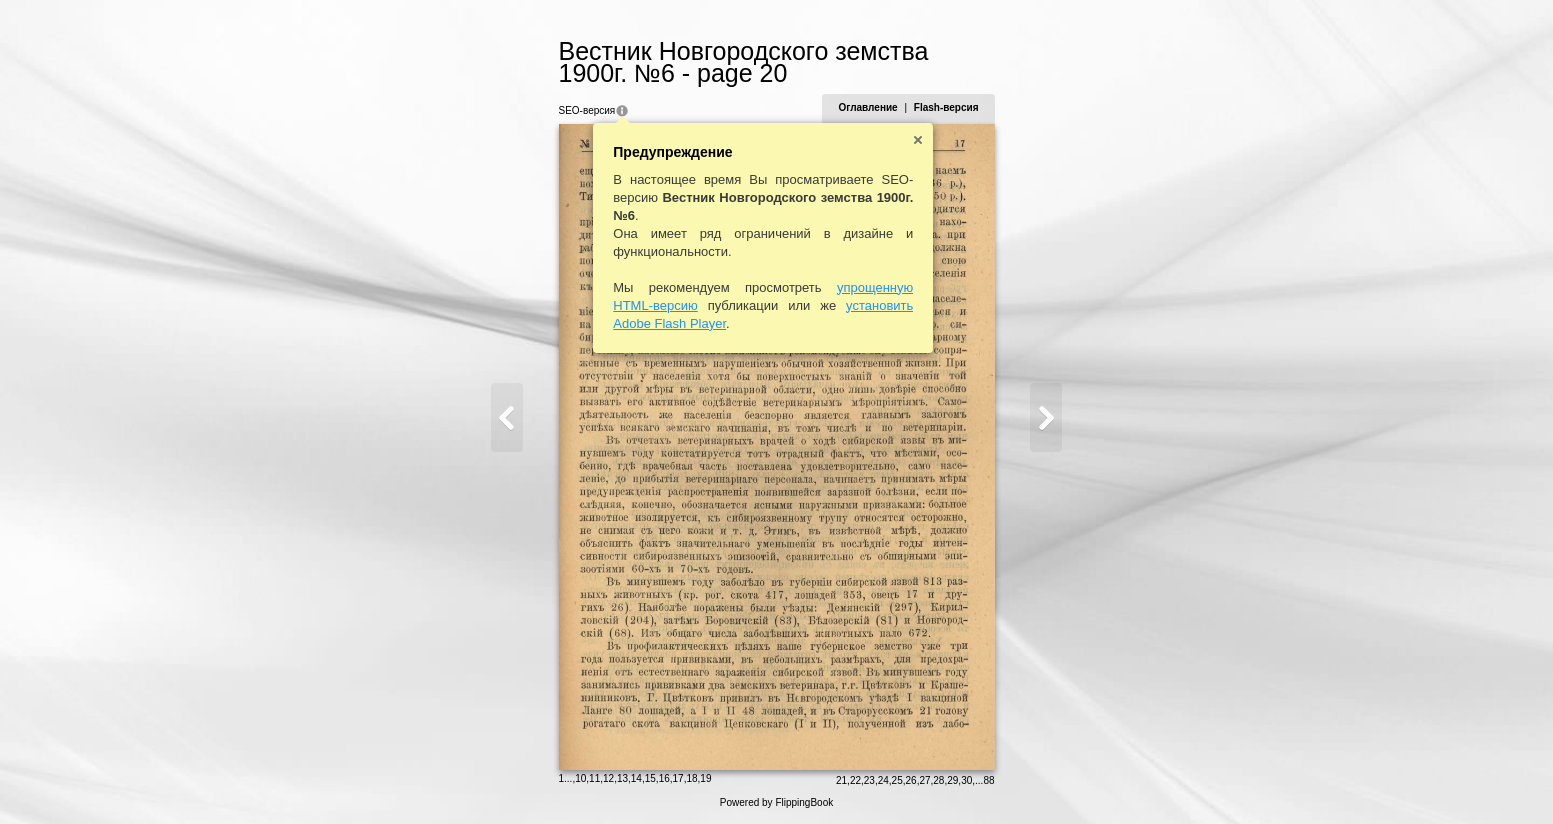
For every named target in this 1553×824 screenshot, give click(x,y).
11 (594, 778)
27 (924, 780)
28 (938, 780)
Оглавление (867, 107)
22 (855, 780)
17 (678, 778)
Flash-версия (946, 107)
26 (911, 780)
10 (580, 778)
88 (988, 780)
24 (883, 780)
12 (608, 778)
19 (705, 778)
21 (841, 780)
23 (869, 780)
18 (691, 778)
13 (622, 778)
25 (897, 780)
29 (952, 780)
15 (650, 778)
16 (664, 778)
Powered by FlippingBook (776, 802)
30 (966, 780)
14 (636, 778)
